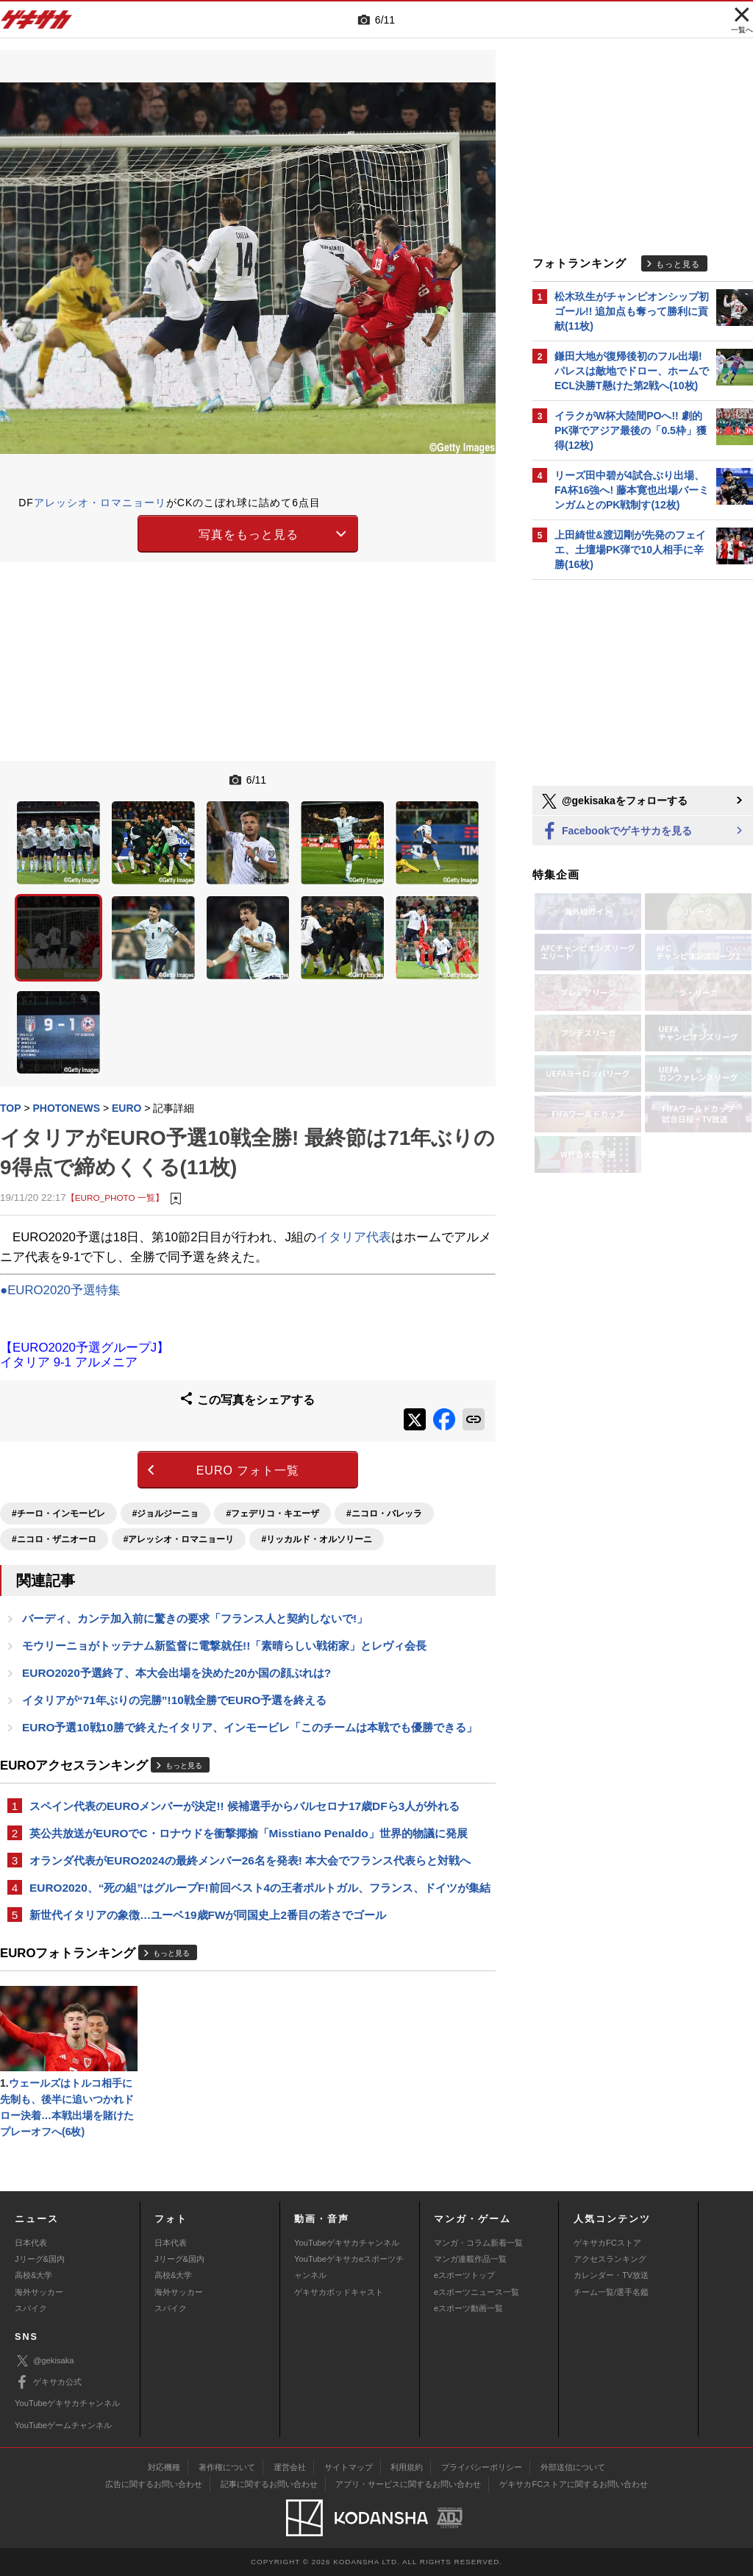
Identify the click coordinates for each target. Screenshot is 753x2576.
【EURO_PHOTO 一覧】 (115, 1197)
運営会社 (290, 2467)
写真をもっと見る (249, 534)
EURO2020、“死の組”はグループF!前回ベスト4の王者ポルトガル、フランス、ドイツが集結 (259, 1887)
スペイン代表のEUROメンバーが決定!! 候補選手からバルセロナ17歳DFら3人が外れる (244, 1806)
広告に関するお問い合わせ (153, 2484)
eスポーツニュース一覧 (476, 2292)
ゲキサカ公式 (48, 2382)
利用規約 (406, 2467)
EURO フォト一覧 (248, 1470)
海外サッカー (39, 2292)
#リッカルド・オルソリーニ (316, 1539)
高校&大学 (33, 2275)
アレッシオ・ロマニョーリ (100, 502)
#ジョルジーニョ (165, 1513)
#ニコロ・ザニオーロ (54, 1539)
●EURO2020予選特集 (60, 1290)
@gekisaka (44, 2360)
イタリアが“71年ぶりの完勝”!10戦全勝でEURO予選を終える (174, 1700)
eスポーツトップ (464, 2275)
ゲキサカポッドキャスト (338, 2292)
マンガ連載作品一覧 (470, 2258)
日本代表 (31, 2242)
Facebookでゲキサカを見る (616, 832)
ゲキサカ (37, 23)
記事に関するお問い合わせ (269, 2484)
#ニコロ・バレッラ (384, 1513)
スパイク (31, 2308)
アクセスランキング (610, 2258)
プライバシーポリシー (481, 2467)
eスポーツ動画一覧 (468, 2308)
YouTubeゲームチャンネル (63, 2425)
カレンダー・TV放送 (611, 2275)
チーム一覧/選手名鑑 (611, 2292)
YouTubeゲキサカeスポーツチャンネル (349, 2266)
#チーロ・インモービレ (58, 1513)
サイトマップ (348, 2467)
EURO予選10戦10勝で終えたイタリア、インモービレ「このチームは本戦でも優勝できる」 (249, 1727)
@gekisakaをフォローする (614, 801)
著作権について (227, 2467)
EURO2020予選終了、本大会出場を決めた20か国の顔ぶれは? (176, 1673)
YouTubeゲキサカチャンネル (346, 2242)
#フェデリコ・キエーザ (272, 1513)
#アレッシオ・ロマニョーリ (179, 1539)
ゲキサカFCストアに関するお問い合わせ (573, 2484)
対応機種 (164, 2467)
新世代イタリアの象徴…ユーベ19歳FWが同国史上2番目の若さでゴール (207, 1915)
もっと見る (183, 1765)
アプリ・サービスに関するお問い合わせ (408, 2484)
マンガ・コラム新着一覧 (478, 2242)
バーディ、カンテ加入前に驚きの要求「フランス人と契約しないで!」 (195, 1618)
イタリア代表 (353, 1237)
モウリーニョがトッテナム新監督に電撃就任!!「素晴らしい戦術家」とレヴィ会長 (224, 1645)
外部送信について (572, 2467)
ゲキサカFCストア (607, 2242)
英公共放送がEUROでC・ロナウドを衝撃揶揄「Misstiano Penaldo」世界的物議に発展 (248, 1833)
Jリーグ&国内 (40, 2258)
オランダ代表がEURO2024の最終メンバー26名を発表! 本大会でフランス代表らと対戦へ (250, 1860)
